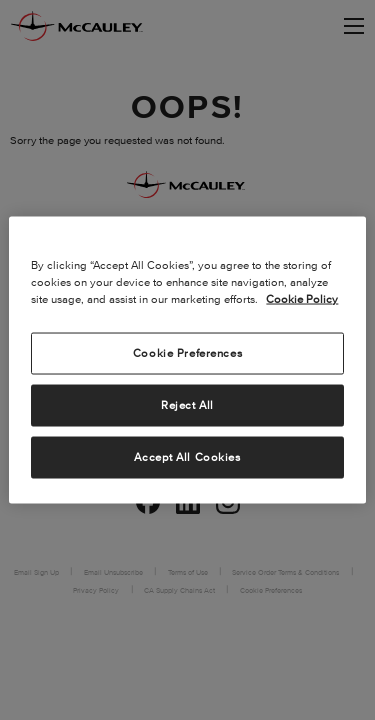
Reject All (187, 405)
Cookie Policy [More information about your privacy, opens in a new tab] (302, 299)
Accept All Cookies (187, 457)
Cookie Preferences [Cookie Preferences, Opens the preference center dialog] (187, 353)
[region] (187, 360)
